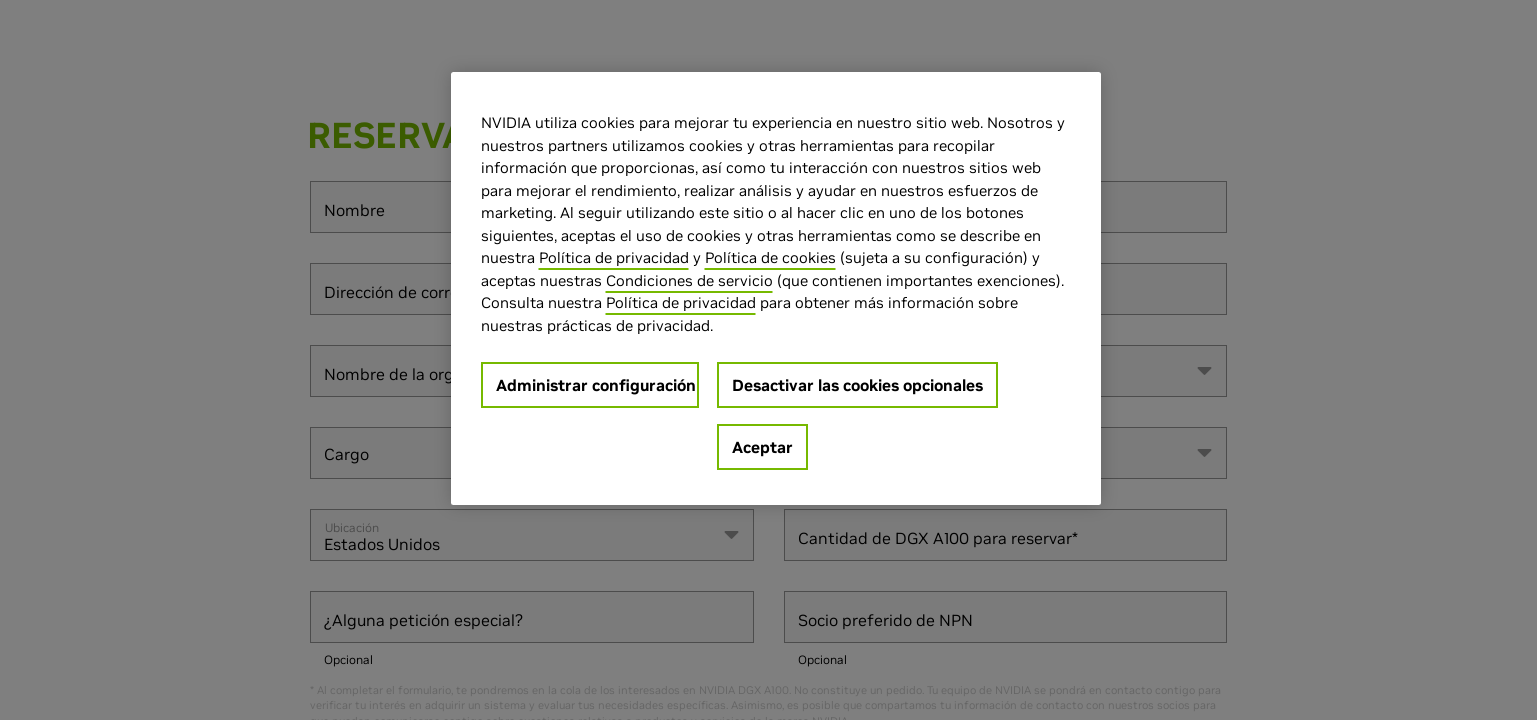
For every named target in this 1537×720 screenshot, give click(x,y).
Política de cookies (770, 257)
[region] (776, 288)
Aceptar (762, 447)
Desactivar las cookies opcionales (857, 385)
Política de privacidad (614, 257)
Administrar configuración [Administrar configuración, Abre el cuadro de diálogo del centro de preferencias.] (596, 385)
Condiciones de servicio (689, 280)
